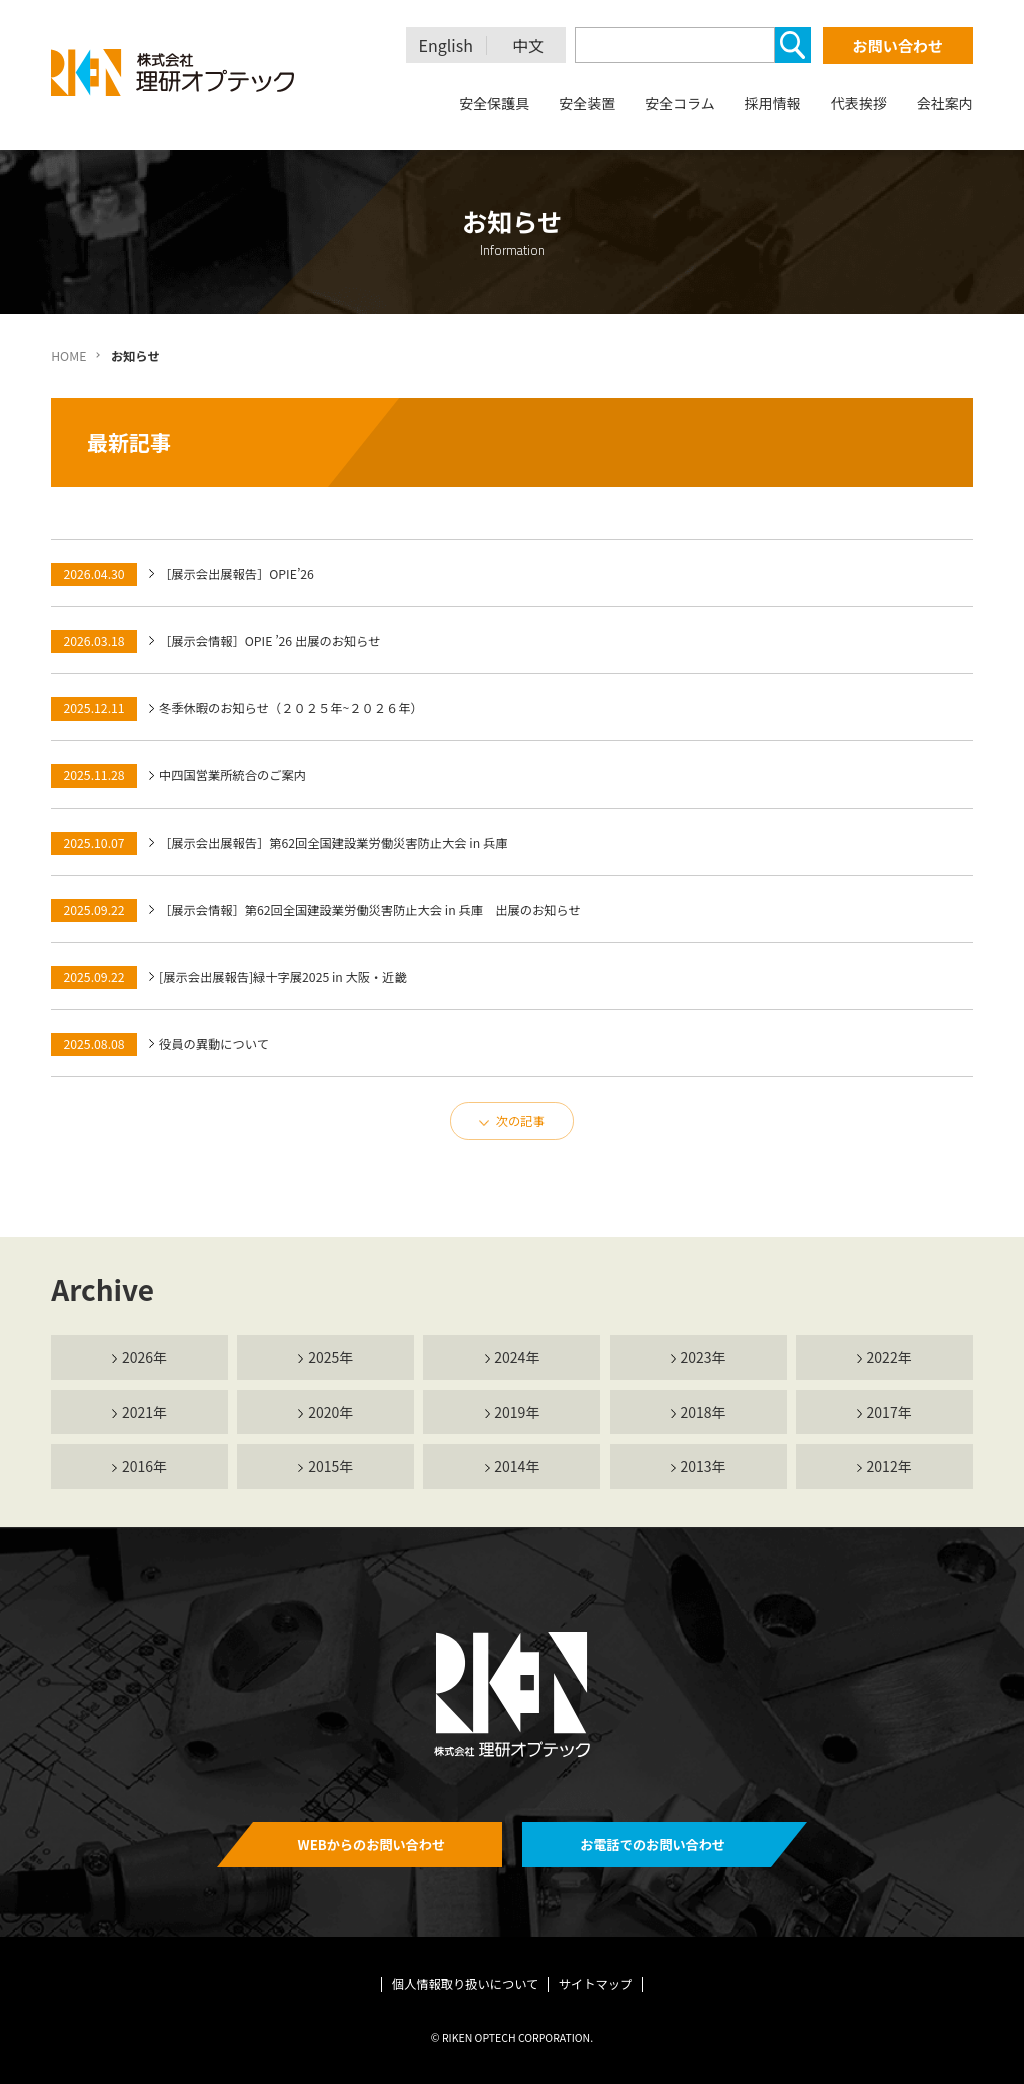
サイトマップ (596, 1984)
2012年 (889, 1466)
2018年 (702, 1412)
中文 (528, 45)
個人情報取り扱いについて (465, 1984)
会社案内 (945, 103)
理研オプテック (174, 72)
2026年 (144, 1357)
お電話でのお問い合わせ (652, 1844)
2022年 (889, 1357)
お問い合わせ (898, 45)
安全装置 (587, 103)
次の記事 (520, 1121)
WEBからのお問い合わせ (372, 1844)
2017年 (889, 1412)
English (446, 45)
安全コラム (680, 103)
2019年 (516, 1412)
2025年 (330, 1357)
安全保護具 (494, 103)
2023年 (702, 1357)
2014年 (516, 1466)
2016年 (144, 1466)
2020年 (330, 1412)
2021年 (144, 1412)
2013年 (702, 1466)
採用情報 (773, 103)
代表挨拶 (859, 103)
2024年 (516, 1357)
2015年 (330, 1466)
